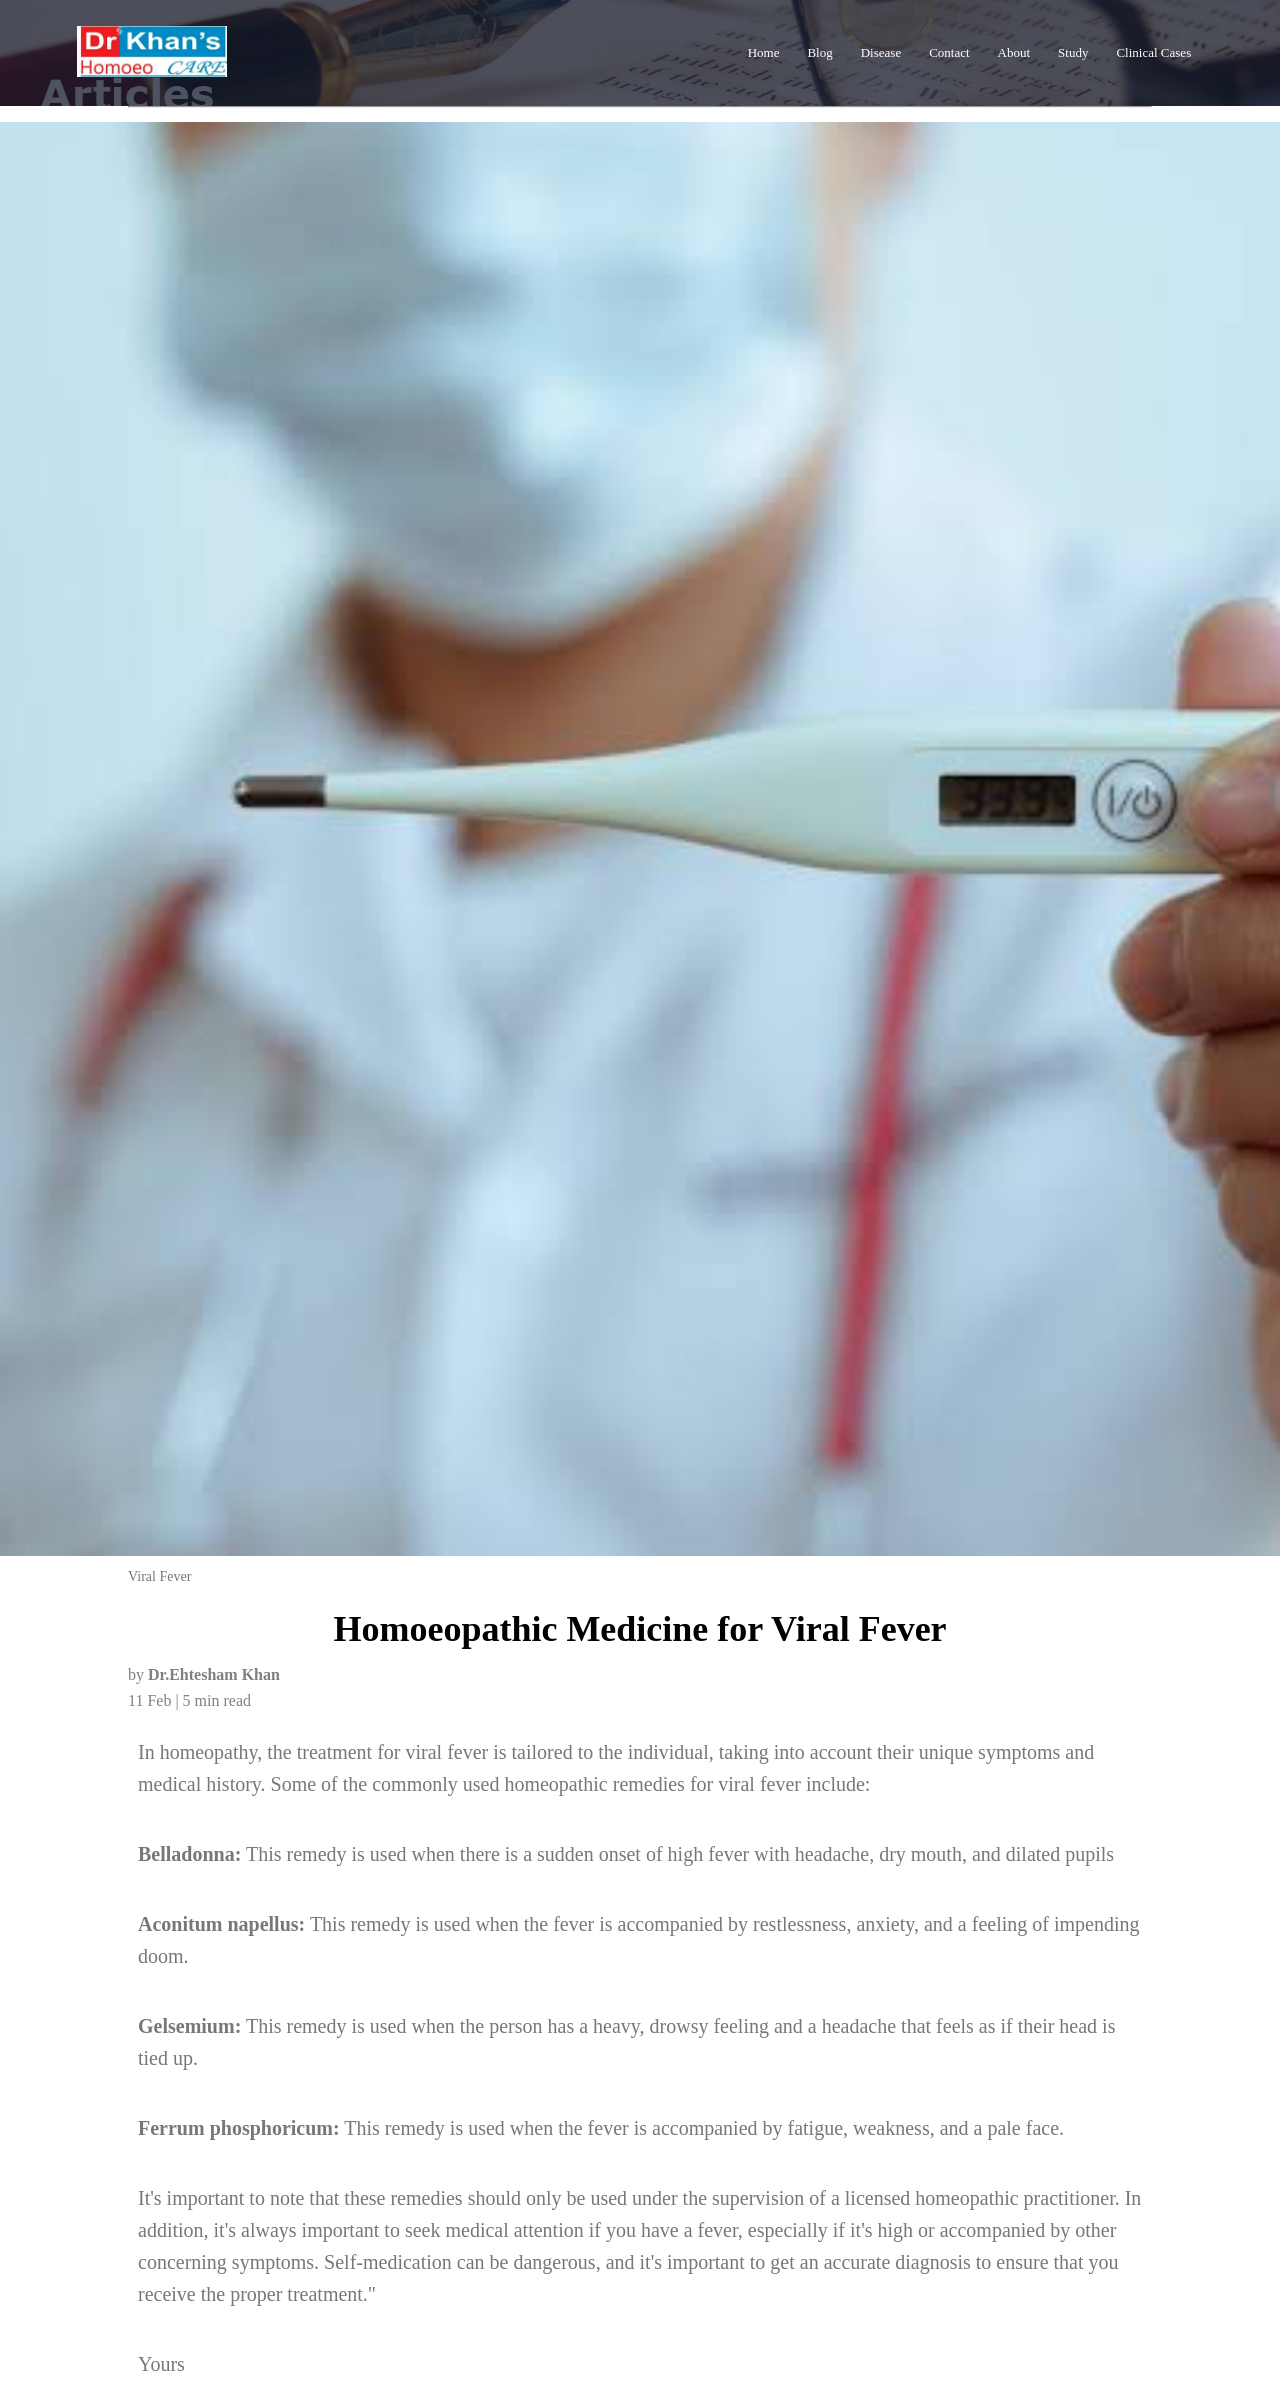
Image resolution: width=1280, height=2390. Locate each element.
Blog (819, 52)
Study (1073, 52)
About (1014, 52)
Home (764, 52)
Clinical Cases (1153, 52)
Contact (949, 52)
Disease (881, 52)
